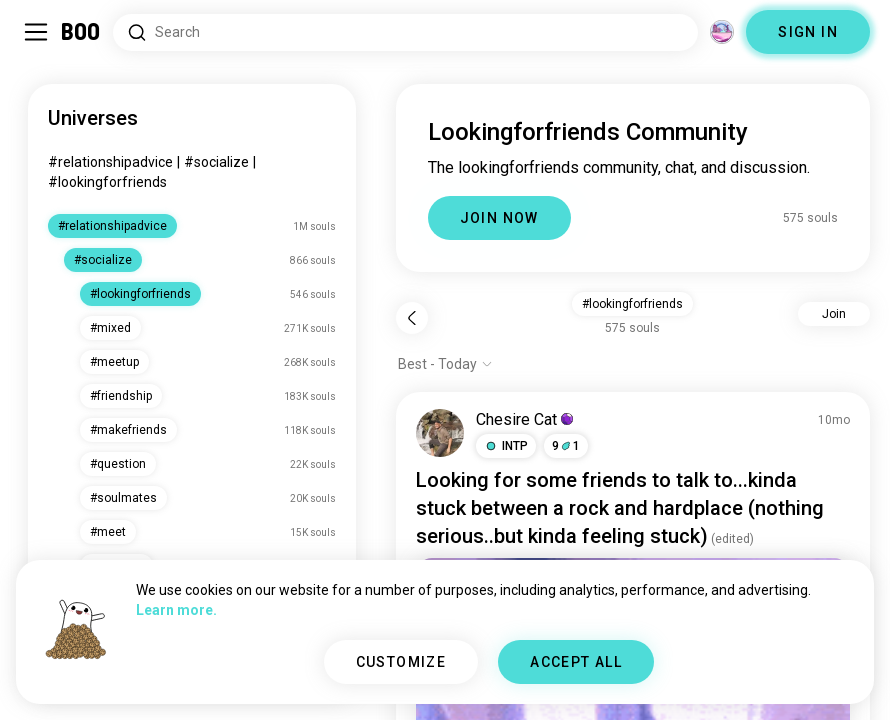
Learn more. (176, 610)
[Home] (81, 32)
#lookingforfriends (107, 182)
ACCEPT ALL (576, 662)
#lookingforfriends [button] (632, 304)
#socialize (216, 162)
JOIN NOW (499, 218)
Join (834, 314)
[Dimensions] (722, 32)
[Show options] (445, 364)
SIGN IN (808, 32)
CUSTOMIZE (401, 662)
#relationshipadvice (110, 162)
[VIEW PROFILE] (440, 433)
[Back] (412, 318)
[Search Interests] (405, 32)
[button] (506, 446)
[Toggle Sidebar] (36, 32)
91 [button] (566, 446)
